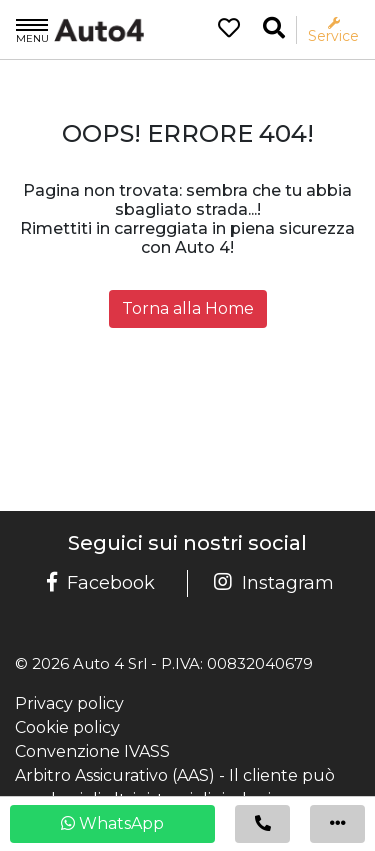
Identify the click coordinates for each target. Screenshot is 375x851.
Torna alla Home (188, 308)
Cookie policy (67, 727)
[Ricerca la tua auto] (274, 28)
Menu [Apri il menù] (32, 30)
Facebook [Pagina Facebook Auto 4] (101, 583)
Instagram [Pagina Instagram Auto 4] (274, 583)
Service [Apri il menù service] (333, 30)
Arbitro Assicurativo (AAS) (115, 775)
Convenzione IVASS (92, 751)
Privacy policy (69, 703)
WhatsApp (112, 823)
